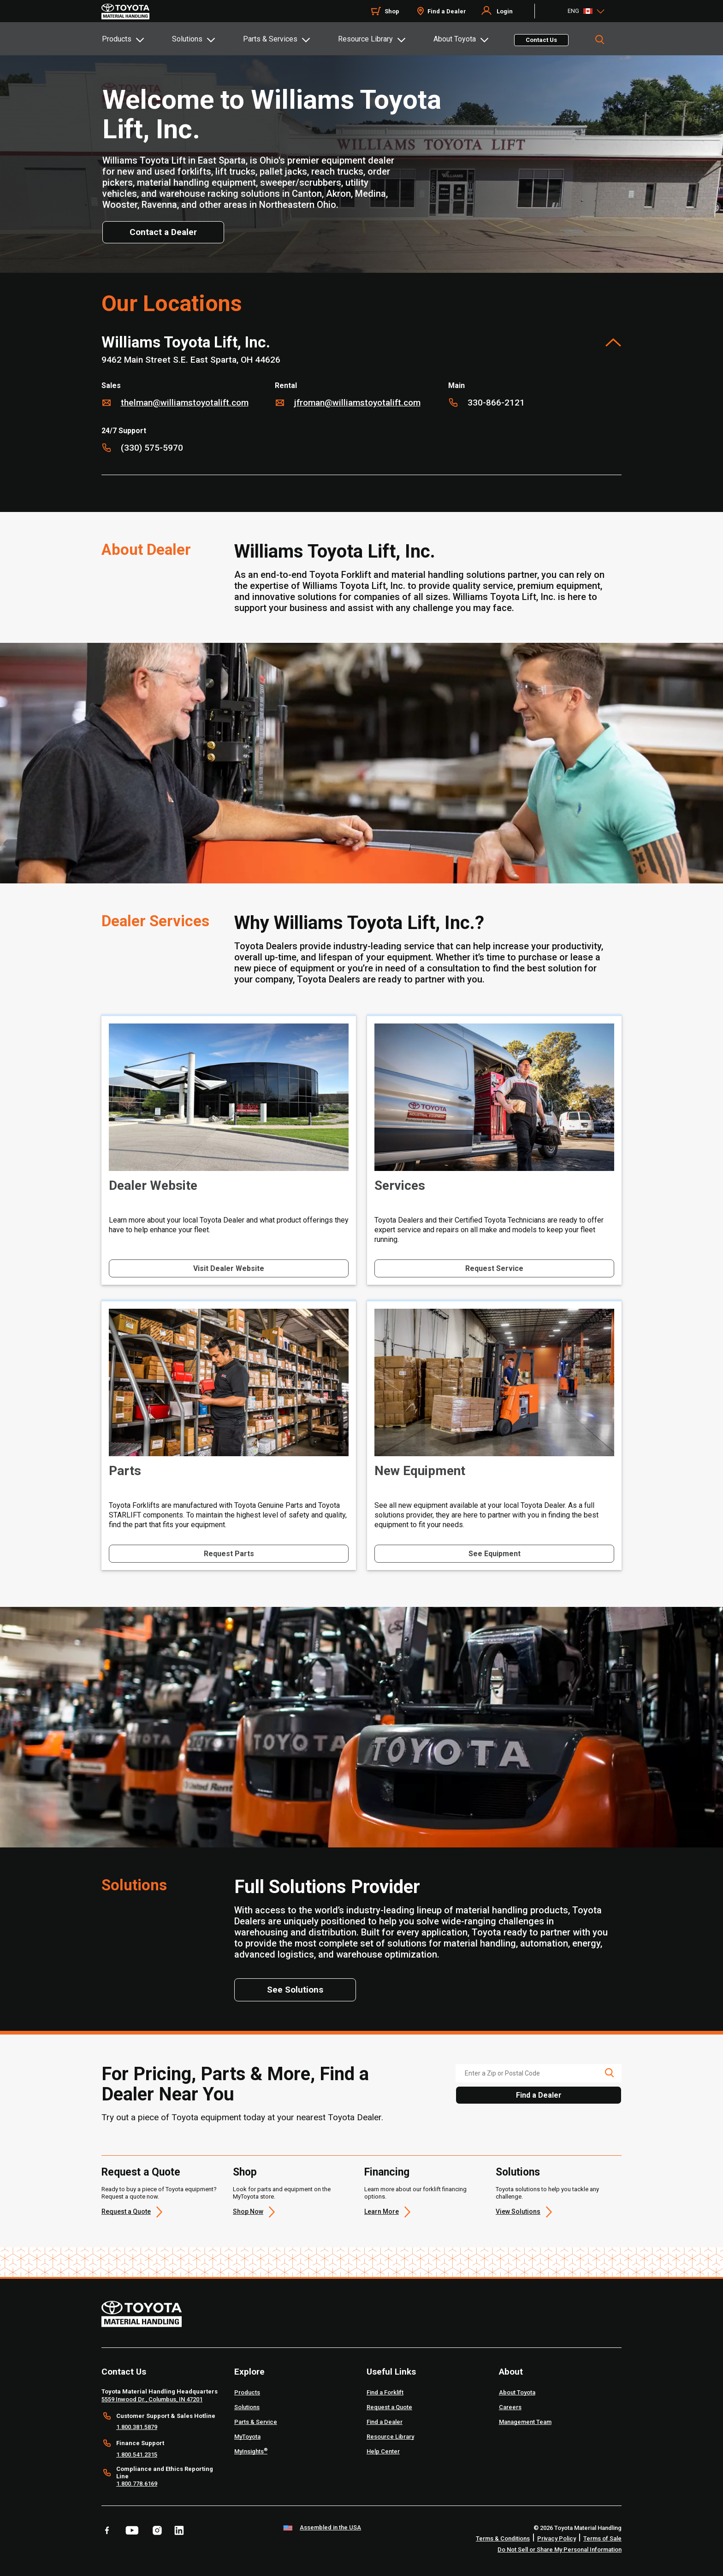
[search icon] (609, 2072)
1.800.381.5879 (136, 2426)
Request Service (494, 1268)
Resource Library (365, 39)
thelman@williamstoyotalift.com (185, 402)
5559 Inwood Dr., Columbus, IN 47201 (151, 2399)
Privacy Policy (556, 2538)
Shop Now (248, 2211)
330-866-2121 (496, 402)
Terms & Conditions (503, 2538)
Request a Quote (140, 2172)
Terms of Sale (602, 2538)
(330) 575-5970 (152, 447)
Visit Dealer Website (228, 1268)
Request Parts (229, 1553)
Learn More (381, 2211)
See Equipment (494, 1553)
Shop (392, 11)
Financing (386, 2172)
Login (505, 11)
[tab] (136, 38)
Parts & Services (270, 39)
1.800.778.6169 (136, 2483)
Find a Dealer (446, 11)
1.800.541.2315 (136, 2454)
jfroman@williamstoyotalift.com (357, 402)
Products (116, 39)
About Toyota (454, 39)
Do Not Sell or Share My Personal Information (560, 2549)
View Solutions (518, 2211)
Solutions (187, 39)
